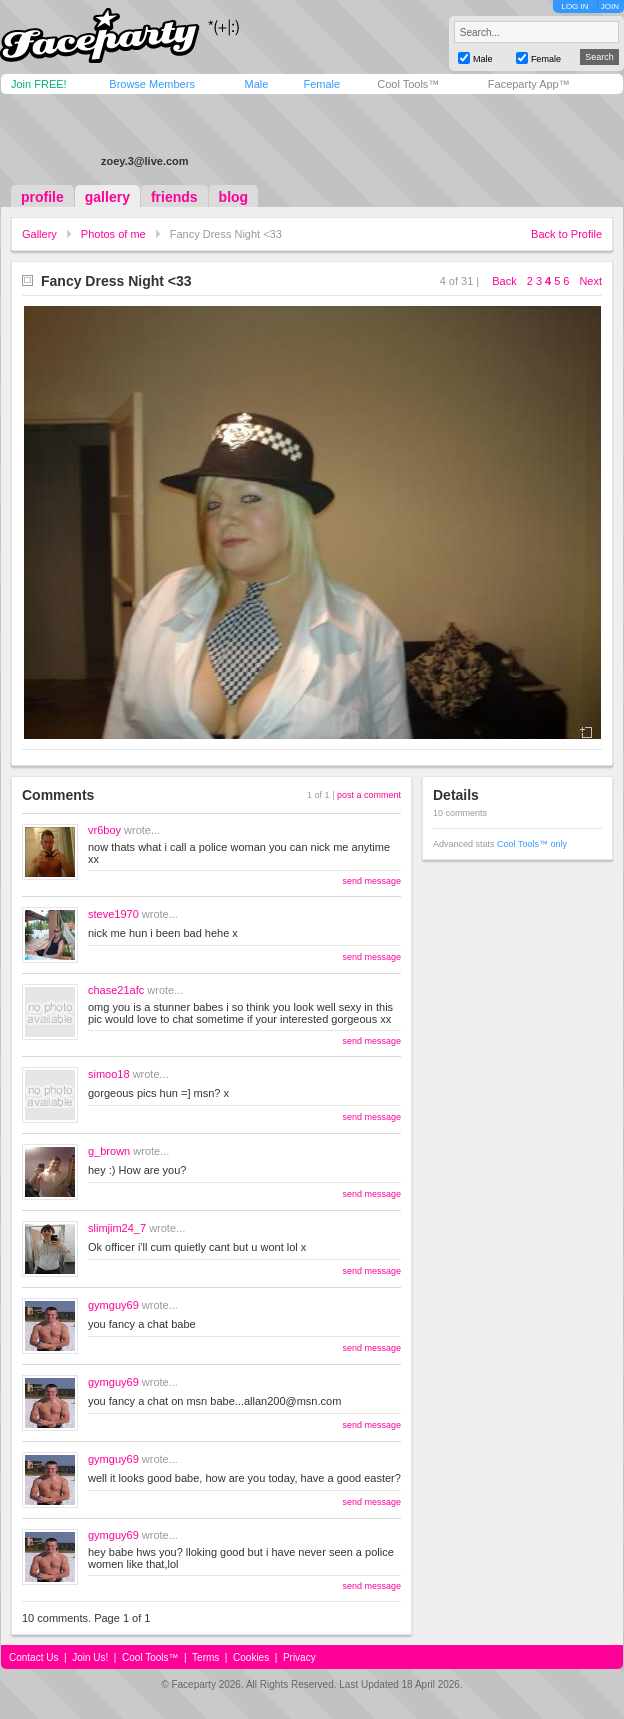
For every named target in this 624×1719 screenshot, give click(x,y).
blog (234, 197)
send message (371, 881)
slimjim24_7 (117, 1228)
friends (174, 197)
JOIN (610, 6)
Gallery (39, 234)
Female (321, 84)
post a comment (369, 795)
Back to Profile (566, 234)
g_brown (109, 1151)
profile (42, 197)
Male (256, 84)
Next (590, 281)
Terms (205, 1657)
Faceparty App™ (529, 84)
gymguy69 (113, 1305)
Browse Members (152, 84)
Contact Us (33, 1657)
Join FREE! (39, 84)
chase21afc (116, 990)
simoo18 (109, 1074)
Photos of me (113, 234)
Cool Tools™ (408, 84)
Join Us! (90, 1657)
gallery (107, 197)
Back (504, 281)
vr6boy (104, 830)
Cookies (251, 1657)
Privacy (299, 1657)
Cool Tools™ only (532, 844)
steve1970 (113, 914)
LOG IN (574, 6)
